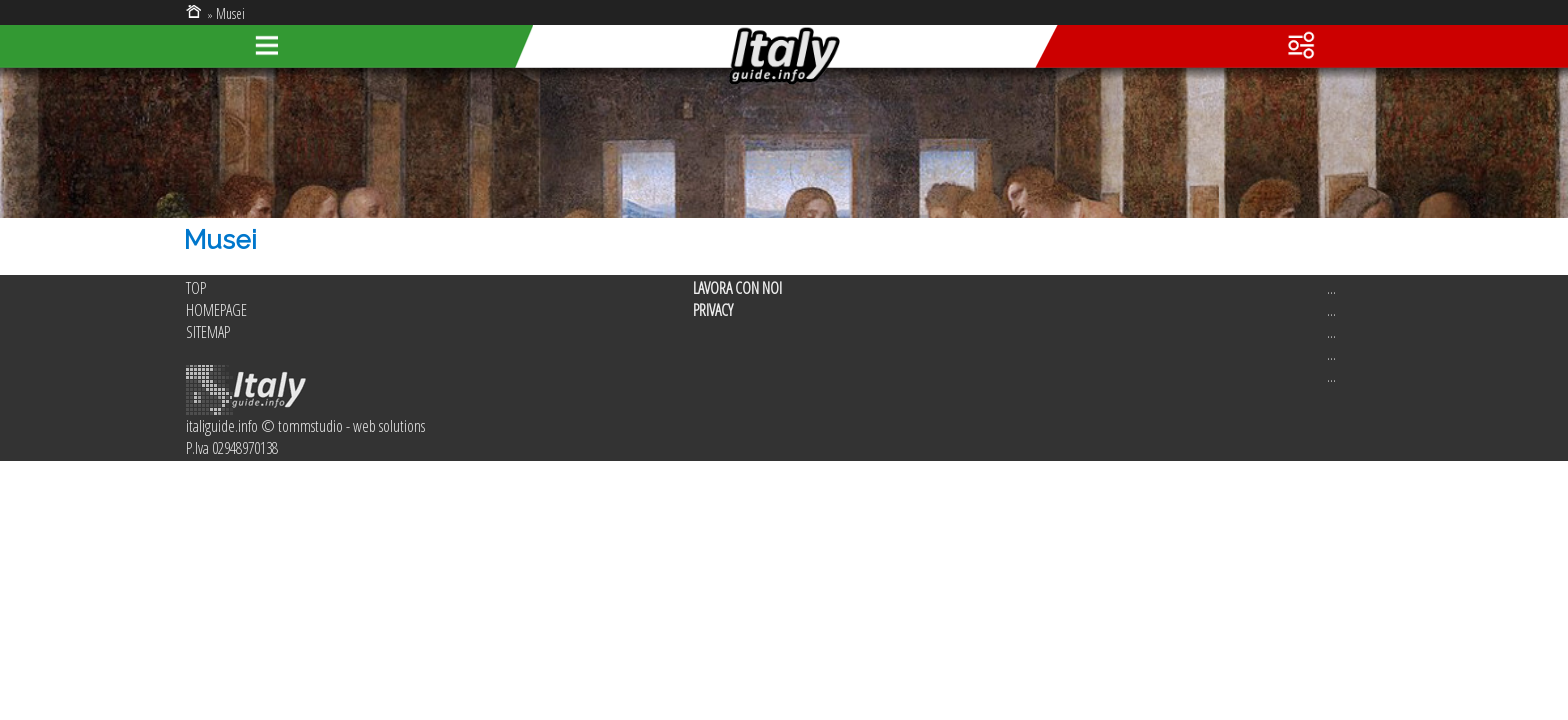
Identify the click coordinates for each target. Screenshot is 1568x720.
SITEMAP (208, 332)
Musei (230, 13)
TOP (196, 288)
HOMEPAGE (216, 310)
